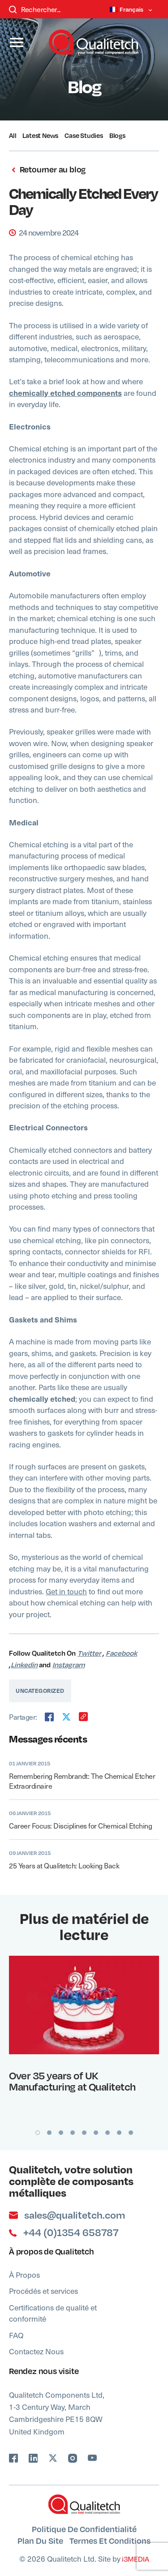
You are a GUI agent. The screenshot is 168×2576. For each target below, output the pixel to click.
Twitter (89, 1653)
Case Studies (84, 135)
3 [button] (61, 2132)
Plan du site (40, 2540)
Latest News (40, 135)
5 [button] (84, 2132)
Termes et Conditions (110, 2540)
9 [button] (131, 2132)
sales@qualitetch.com (67, 2215)
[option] (84, 2027)
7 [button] (107, 2132)
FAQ (16, 2335)
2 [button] (49, 2132)
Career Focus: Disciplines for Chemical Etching (80, 1825)
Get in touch (66, 1591)
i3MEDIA (135, 2558)
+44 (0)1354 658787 (63, 2232)
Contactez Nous (36, 2351)
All (12, 135)
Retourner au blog (47, 169)
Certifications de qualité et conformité (53, 2313)
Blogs (117, 135)
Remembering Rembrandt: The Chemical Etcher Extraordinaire (82, 1780)
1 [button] (37, 2132)
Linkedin (24, 1664)
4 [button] (72, 2132)
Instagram (68, 1664)
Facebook (121, 1653)
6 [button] (96, 2132)
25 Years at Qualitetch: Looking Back (64, 1865)
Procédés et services (43, 2291)
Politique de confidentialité (84, 2529)
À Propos (24, 2274)
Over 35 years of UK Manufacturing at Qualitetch (72, 2081)
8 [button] (119, 2132)
